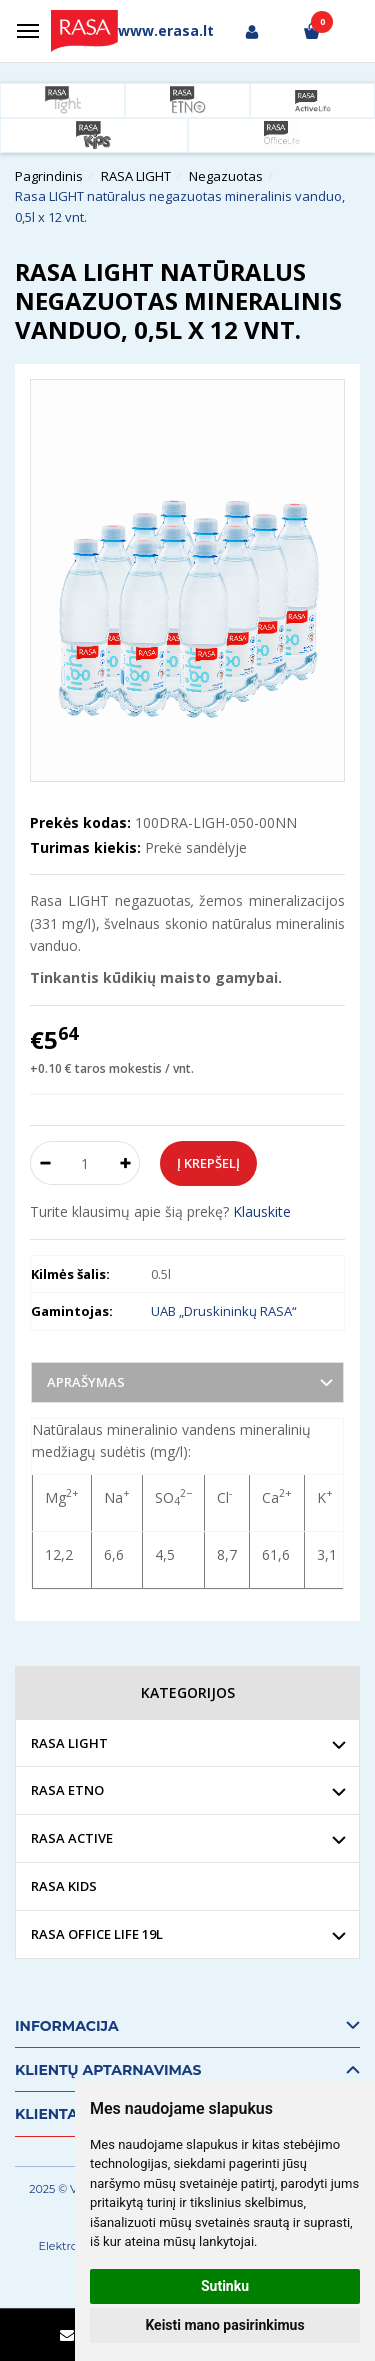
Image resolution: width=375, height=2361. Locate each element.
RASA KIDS (64, 1886)
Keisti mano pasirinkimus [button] (224, 2325)
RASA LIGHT (69, 1743)
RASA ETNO (67, 1790)
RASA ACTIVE (72, 1838)
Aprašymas (86, 1382)
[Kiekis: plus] (125, 1163)
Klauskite (262, 1211)
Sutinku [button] (225, 2286)
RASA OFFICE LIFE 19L (97, 1934)
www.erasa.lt (166, 30)
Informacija (67, 2026)
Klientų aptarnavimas (108, 2070)
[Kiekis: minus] (44, 1163)
